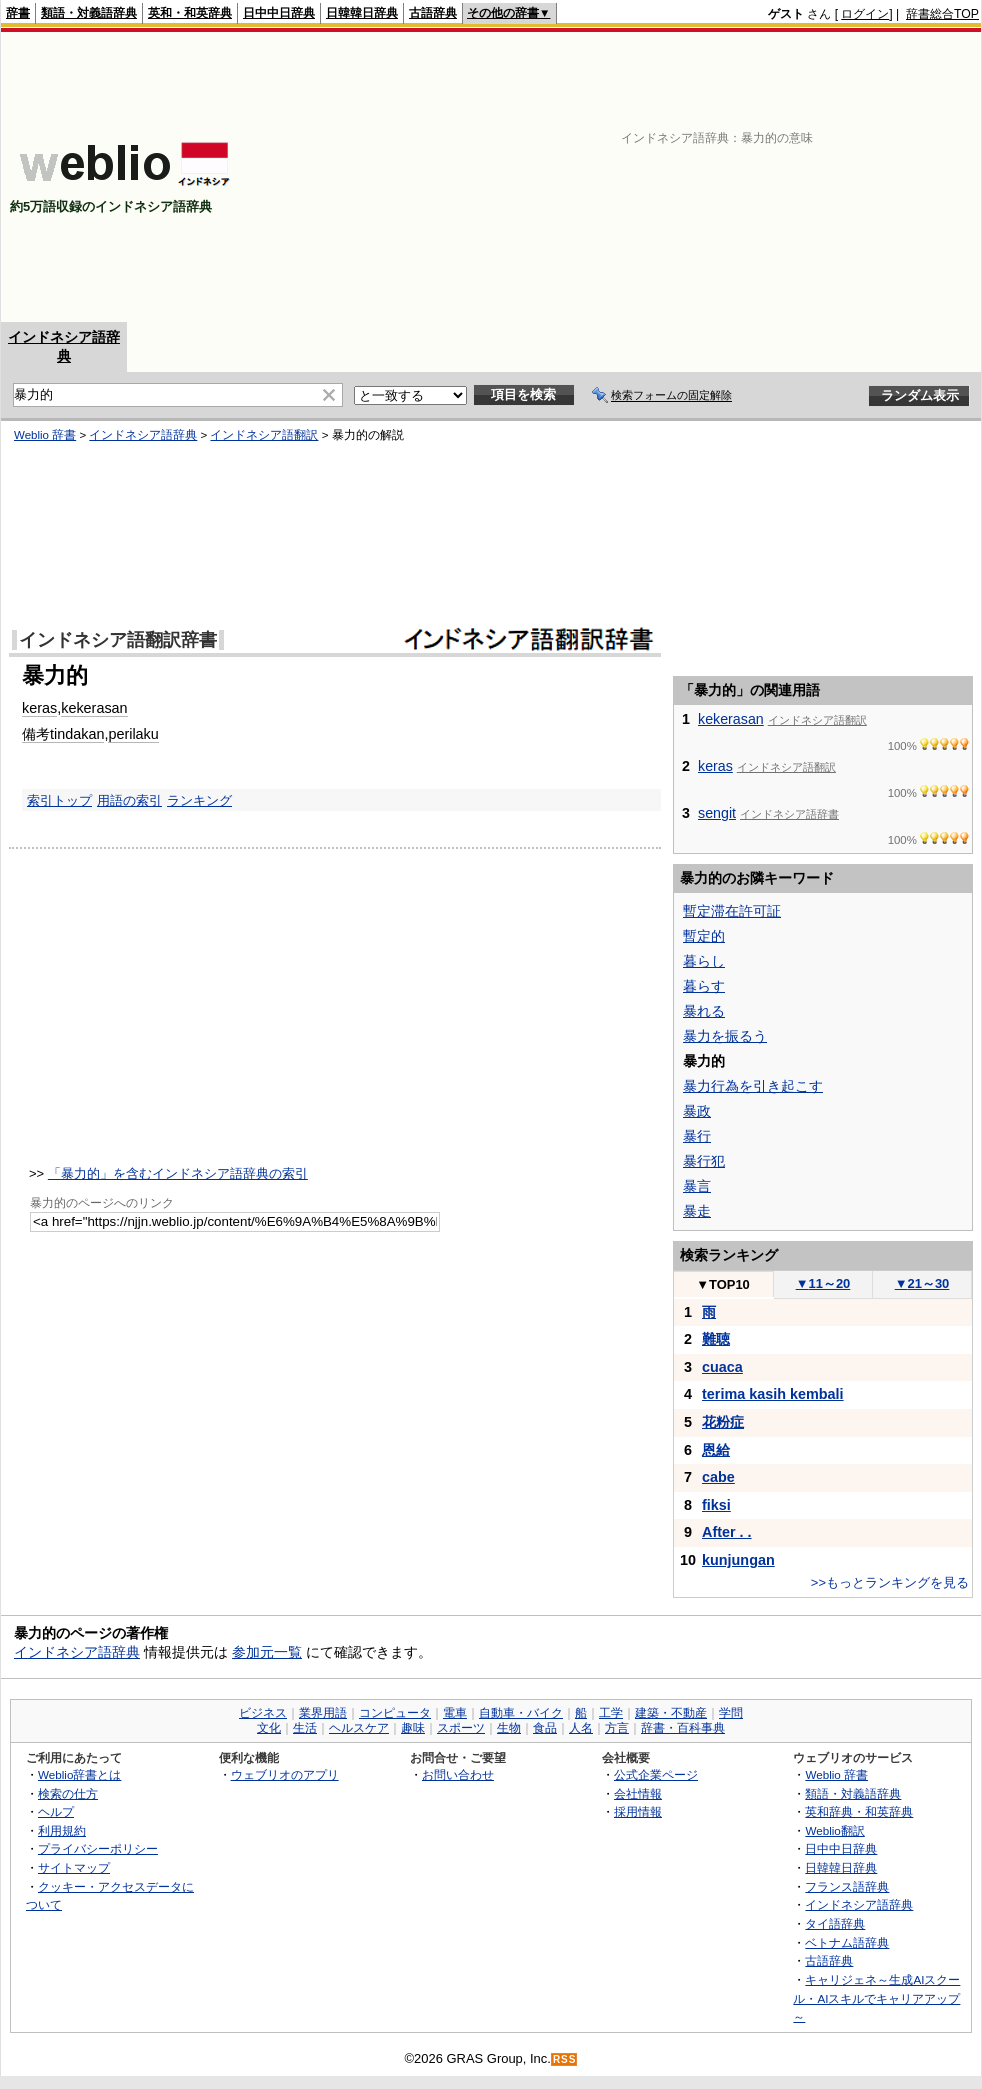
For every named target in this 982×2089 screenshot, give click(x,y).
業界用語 (323, 1713)
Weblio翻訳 (834, 1830)
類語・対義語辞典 (89, 13)
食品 (545, 1728)
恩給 (716, 1450)
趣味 (413, 1728)
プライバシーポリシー (98, 1848)
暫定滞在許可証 (732, 911)
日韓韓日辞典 (362, 13)
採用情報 (638, 1811)
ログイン (865, 14)
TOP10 (723, 1284)
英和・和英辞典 (190, 13)
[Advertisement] (720, 177)
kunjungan (738, 1560)
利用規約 (62, 1830)
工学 (611, 1713)
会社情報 (638, 1793)
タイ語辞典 (835, 1923)
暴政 (697, 1111)
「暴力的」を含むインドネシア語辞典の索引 (178, 1173)
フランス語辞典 (847, 1886)
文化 (269, 1728)
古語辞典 (433, 13)
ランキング (199, 800)
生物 (509, 1728)
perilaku (133, 734)
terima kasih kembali (773, 1394)
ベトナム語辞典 (847, 1942)
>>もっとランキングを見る (890, 1582)
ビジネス (263, 1713)
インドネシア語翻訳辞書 (118, 640)
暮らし (704, 961)
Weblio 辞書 (45, 435)
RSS (565, 2059)
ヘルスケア (359, 1728)
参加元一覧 (267, 1652)
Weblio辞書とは (79, 1774)
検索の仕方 (68, 1793)
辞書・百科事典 (683, 1728)
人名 (581, 1728)
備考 (36, 734)
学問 (731, 1713)
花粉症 (723, 1422)
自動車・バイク (521, 1713)
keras (39, 708)
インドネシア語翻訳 (264, 435)
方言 (617, 1728)
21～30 (922, 1283)
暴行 (697, 1136)
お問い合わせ (458, 1774)
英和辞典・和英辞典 (859, 1811)
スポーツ (461, 1728)
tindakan (77, 734)
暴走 (697, 1211)
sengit (717, 813)
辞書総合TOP (942, 14)
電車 (455, 1713)
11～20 (823, 1283)
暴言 (697, 1186)
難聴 (716, 1339)
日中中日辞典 (279, 13)
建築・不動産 (671, 1713)
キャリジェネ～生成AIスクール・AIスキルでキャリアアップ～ (876, 1998)
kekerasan (94, 708)
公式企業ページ (656, 1774)
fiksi (716, 1505)
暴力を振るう (725, 1036)
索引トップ (59, 800)
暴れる (704, 1011)
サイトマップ (74, 1867)
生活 (305, 1728)
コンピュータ (395, 1713)
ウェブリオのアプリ (285, 1774)
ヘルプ (56, 1811)
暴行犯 (704, 1161)
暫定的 (704, 936)
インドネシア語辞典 (143, 435)
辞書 (18, 13)
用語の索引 (129, 800)
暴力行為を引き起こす (753, 1086)
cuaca (722, 1367)
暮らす (704, 986)
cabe (718, 1477)
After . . (727, 1532)
